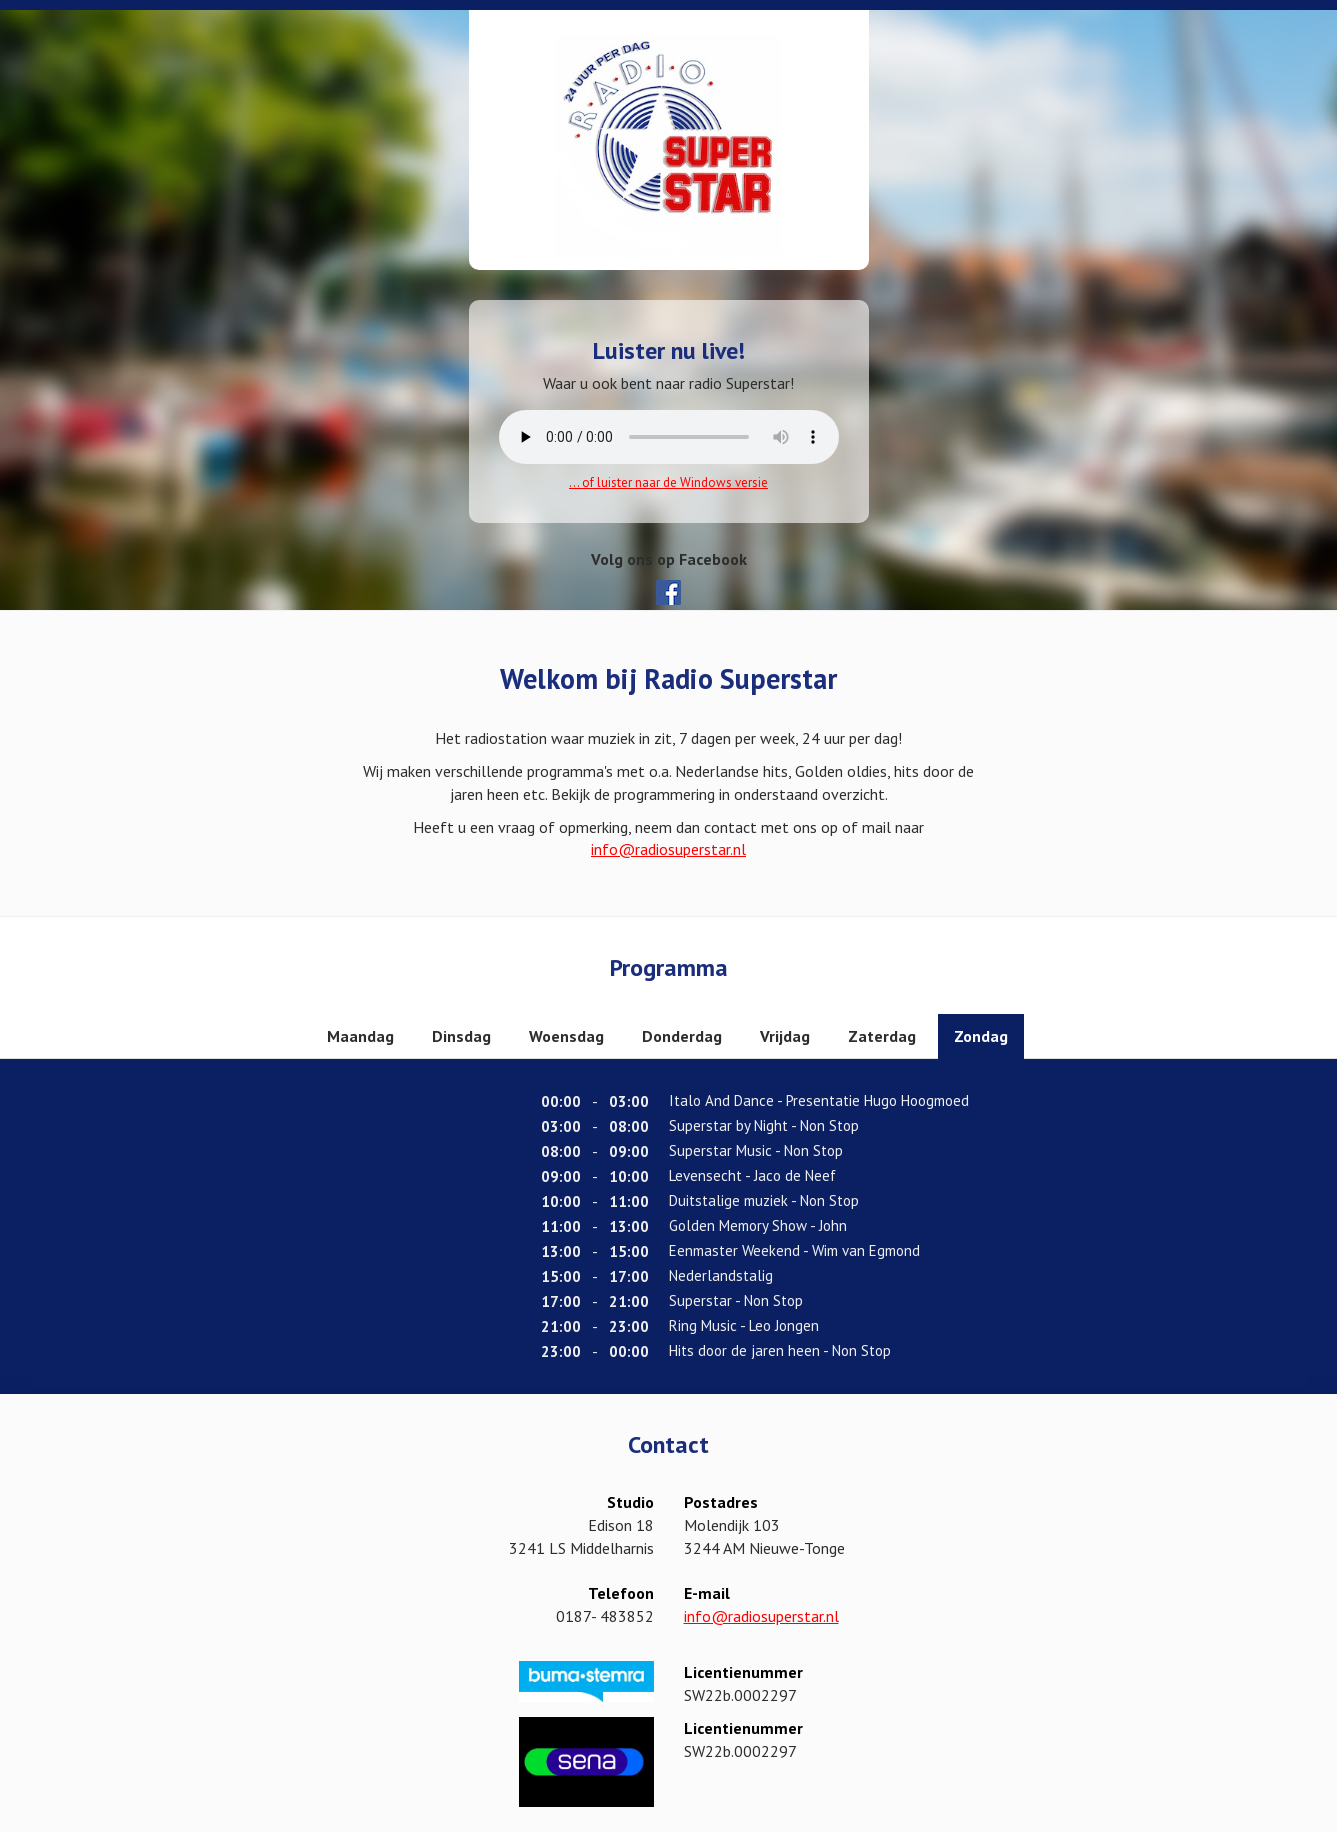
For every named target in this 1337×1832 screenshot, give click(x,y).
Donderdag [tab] (682, 1036)
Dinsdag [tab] (461, 1036)
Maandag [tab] (360, 1036)
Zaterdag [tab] (882, 1036)
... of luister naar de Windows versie (668, 482)
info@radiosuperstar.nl (668, 849)
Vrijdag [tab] (785, 1036)
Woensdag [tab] (566, 1036)
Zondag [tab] (981, 1036)
